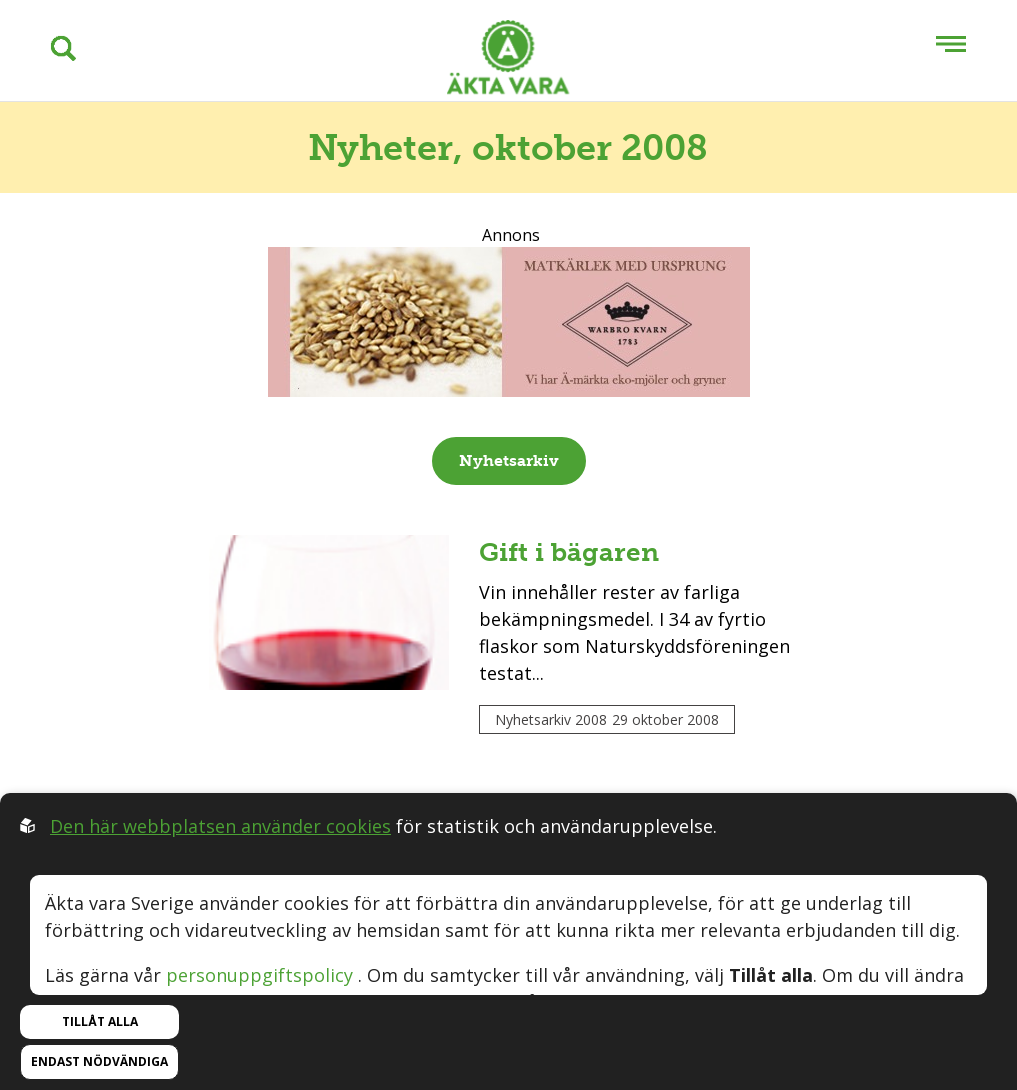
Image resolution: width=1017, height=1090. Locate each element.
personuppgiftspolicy (259, 975)
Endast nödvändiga (99, 1061)
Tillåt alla (100, 1021)
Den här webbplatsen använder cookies (220, 826)
